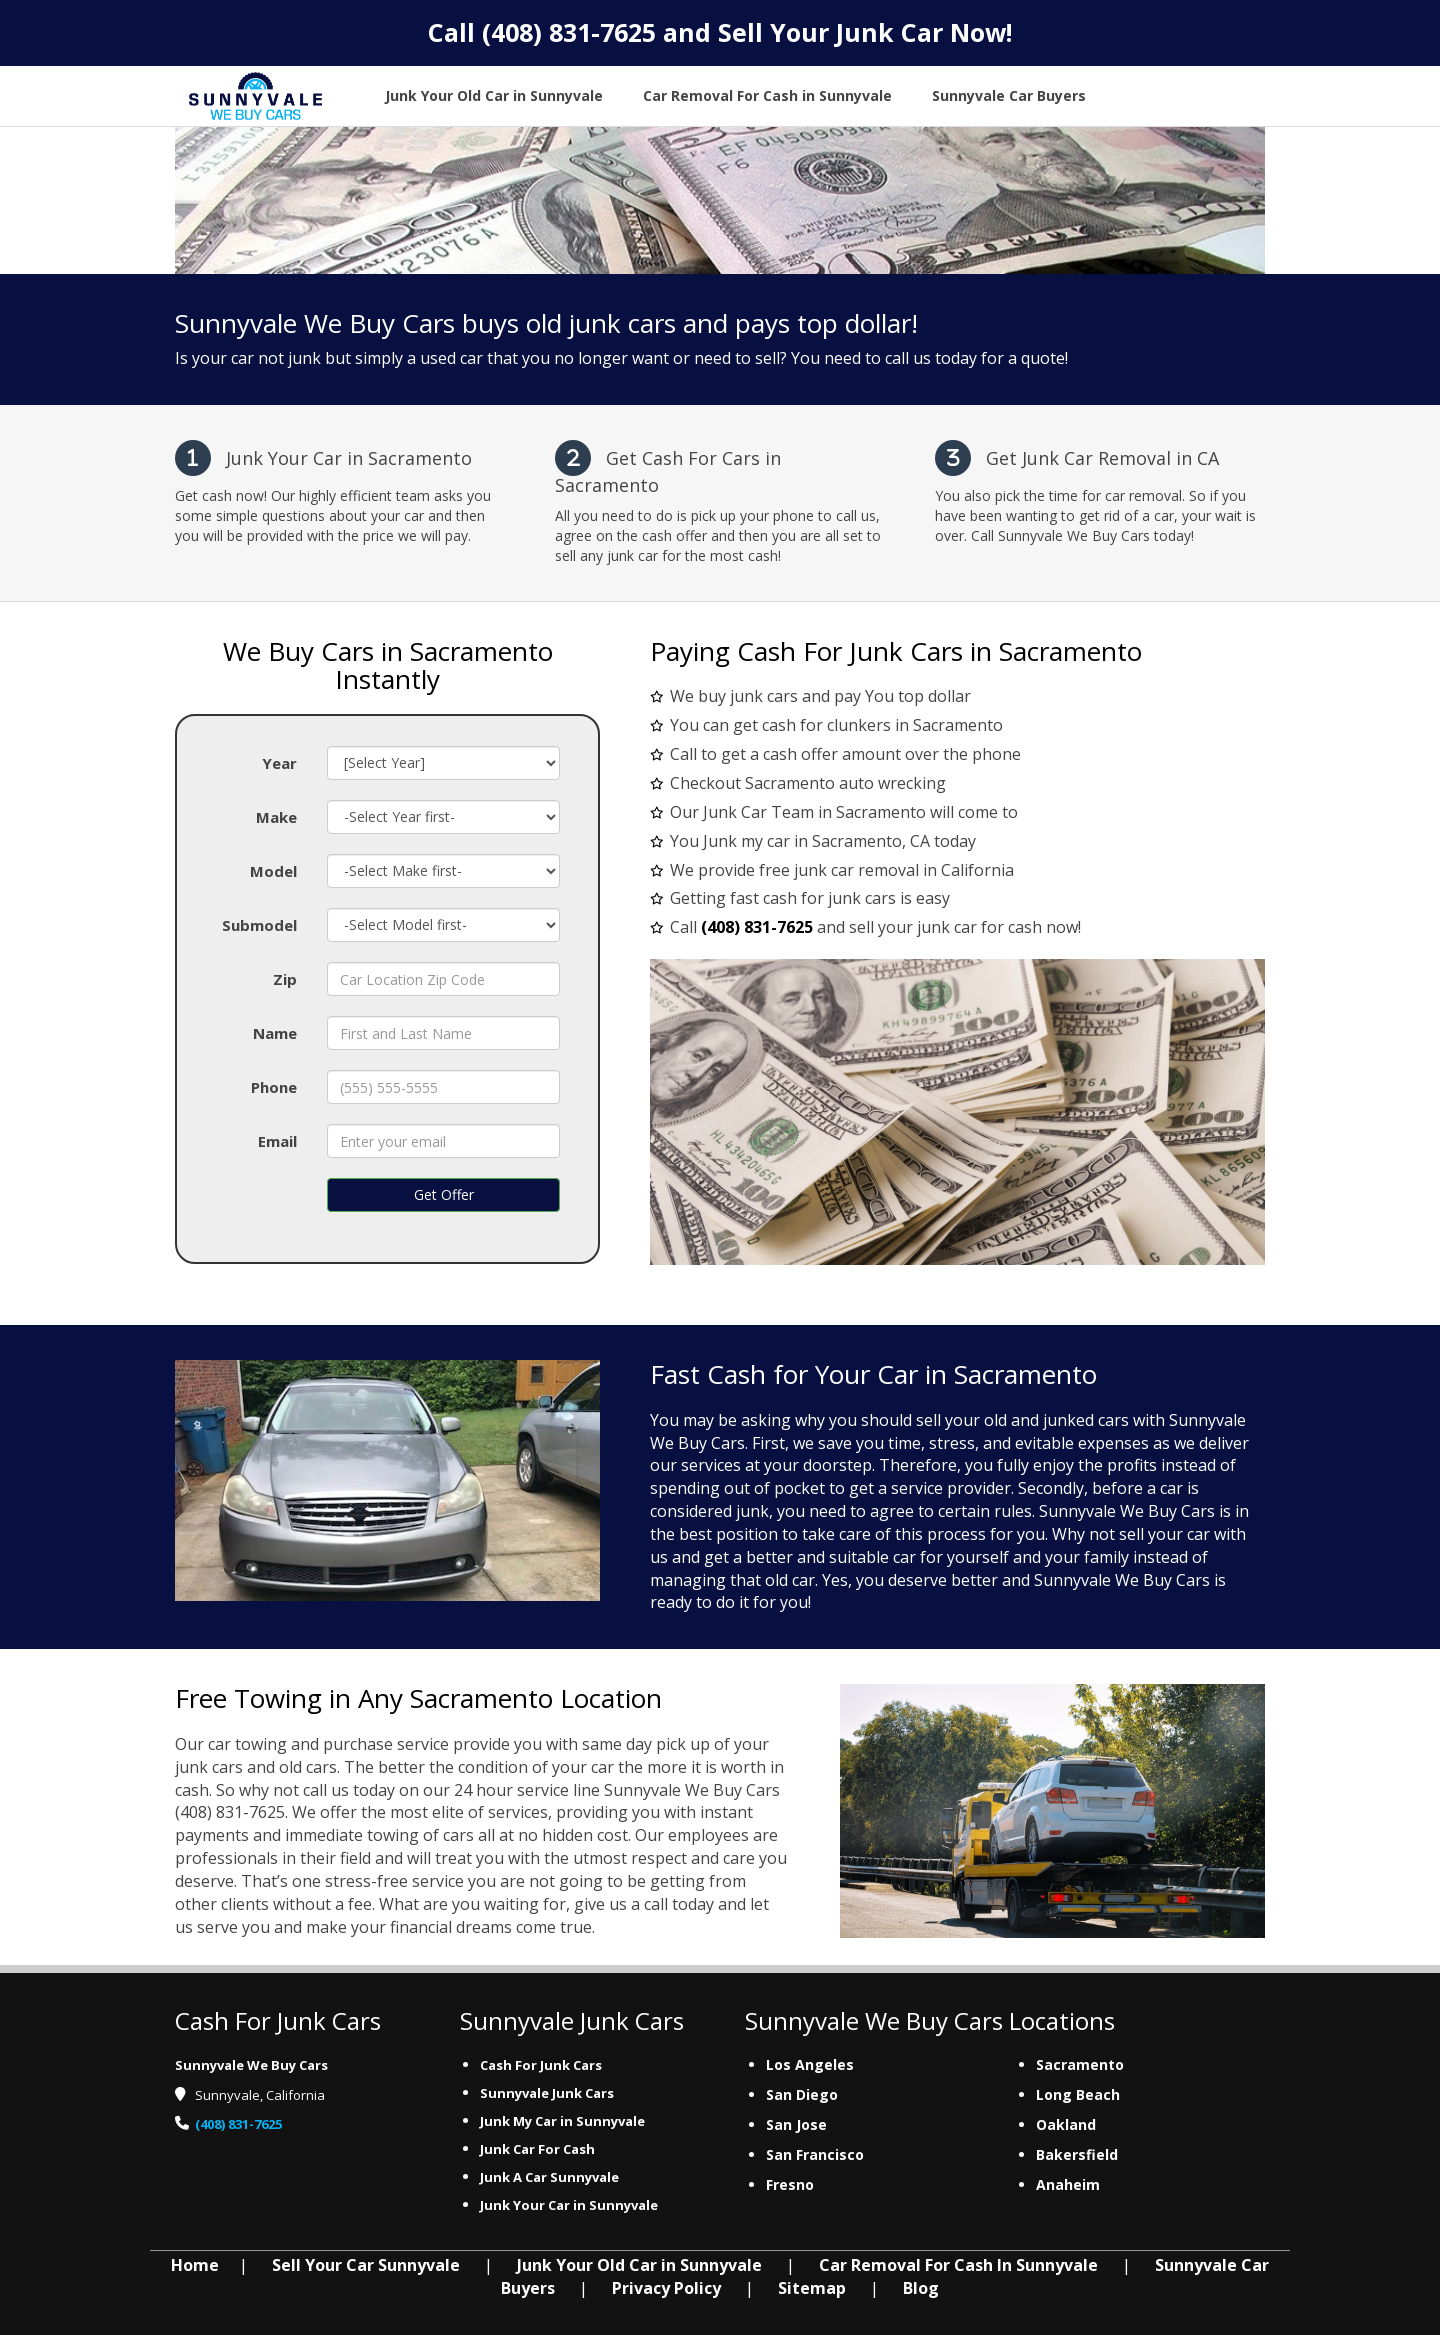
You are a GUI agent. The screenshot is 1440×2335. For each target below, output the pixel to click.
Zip (285, 979)
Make (276, 817)
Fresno (790, 2184)
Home (195, 2265)
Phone (274, 1087)
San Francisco (815, 2154)
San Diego (802, 2094)
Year (279, 763)
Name (275, 1033)
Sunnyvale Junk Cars (547, 2093)
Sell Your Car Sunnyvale (366, 2265)
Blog (921, 2288)
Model (273, 871)
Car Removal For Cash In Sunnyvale (958, 2265)
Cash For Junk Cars (541, 2065)
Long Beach (1078, 2094)
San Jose (796, 2124)
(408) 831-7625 (569, 32)
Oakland (1066, 2124)
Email (277, 1141)
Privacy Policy (666, 2288)
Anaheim (1068, 2184)
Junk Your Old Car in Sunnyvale (639, 2265)
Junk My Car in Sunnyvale (564, 2121)
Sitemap (812, 2288)
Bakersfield (1077, 2154)
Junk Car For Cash (539, 2149)
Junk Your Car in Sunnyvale (570, 2205)
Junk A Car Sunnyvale (551, 2177)
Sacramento (1080, 2064)
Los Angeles (810, 2064)
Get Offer (444, 1194)
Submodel (259, 925)
